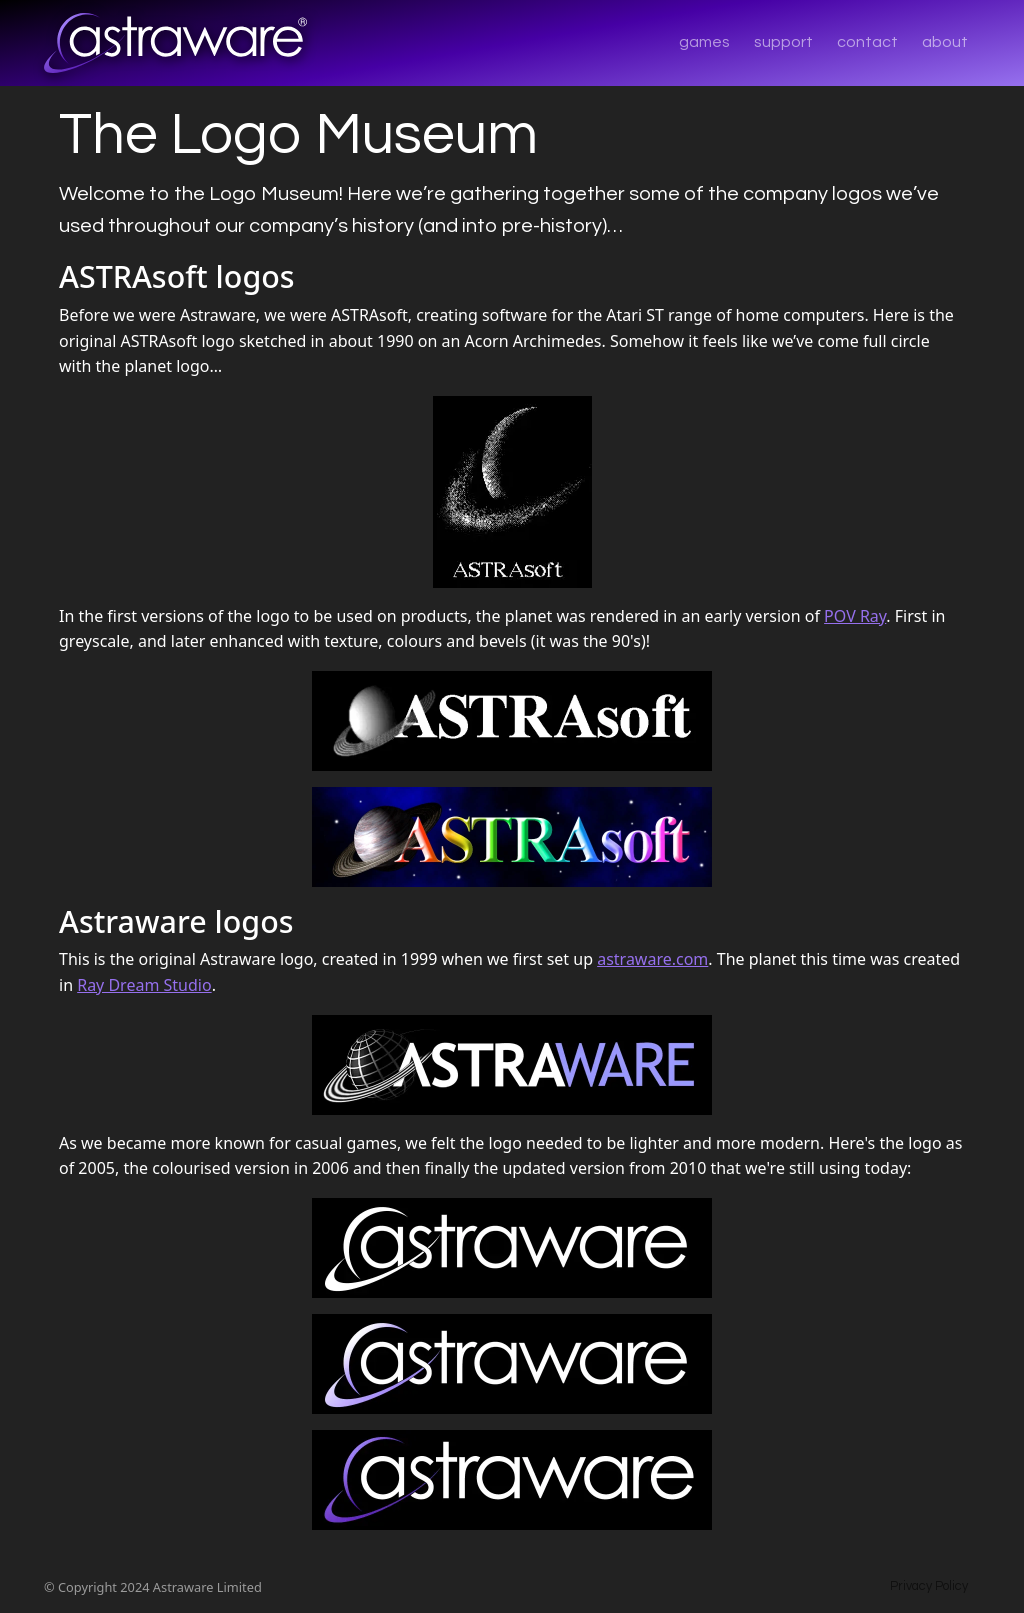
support (783, 42)
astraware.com (652, 959)
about (945, 42)
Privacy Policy (929, 1586)
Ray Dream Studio (144, 985)
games (704, 42)
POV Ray (855, 616)
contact (867, 42)
